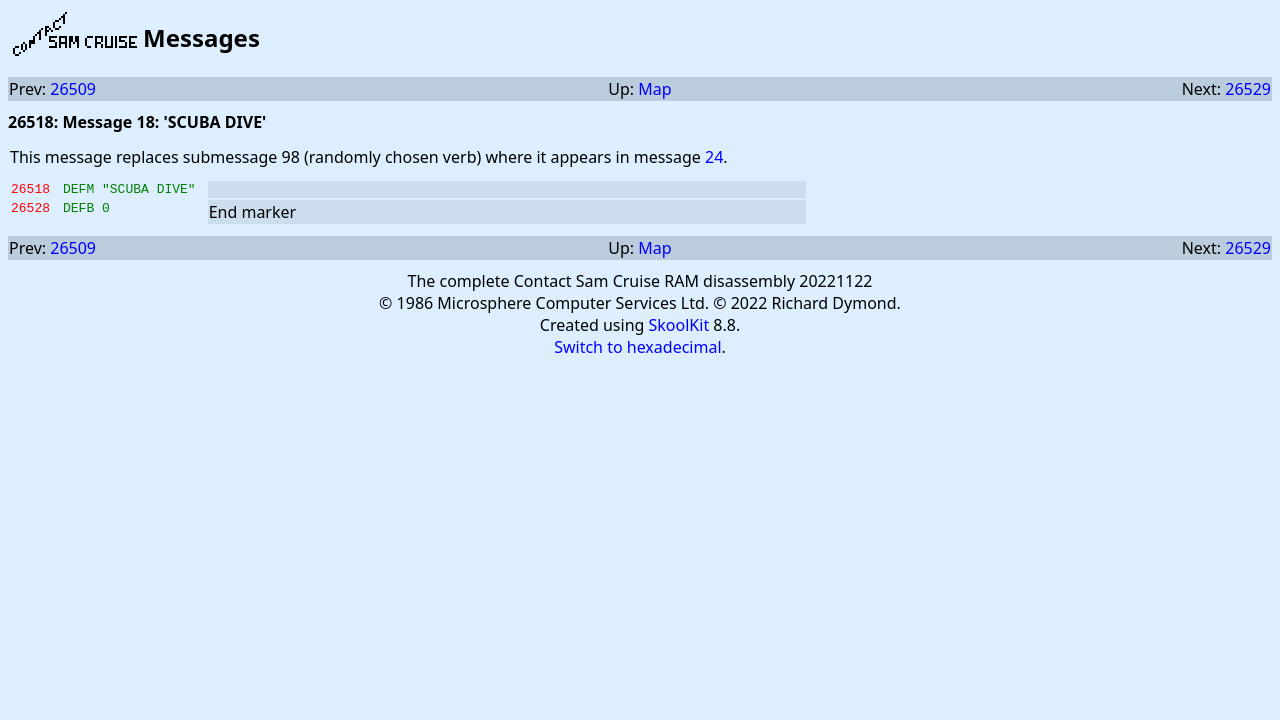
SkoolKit (679, 328)
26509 (73, 89)
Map (654, 89)
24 (714, 157)
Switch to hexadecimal (637, 350)
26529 (1248, 89)
